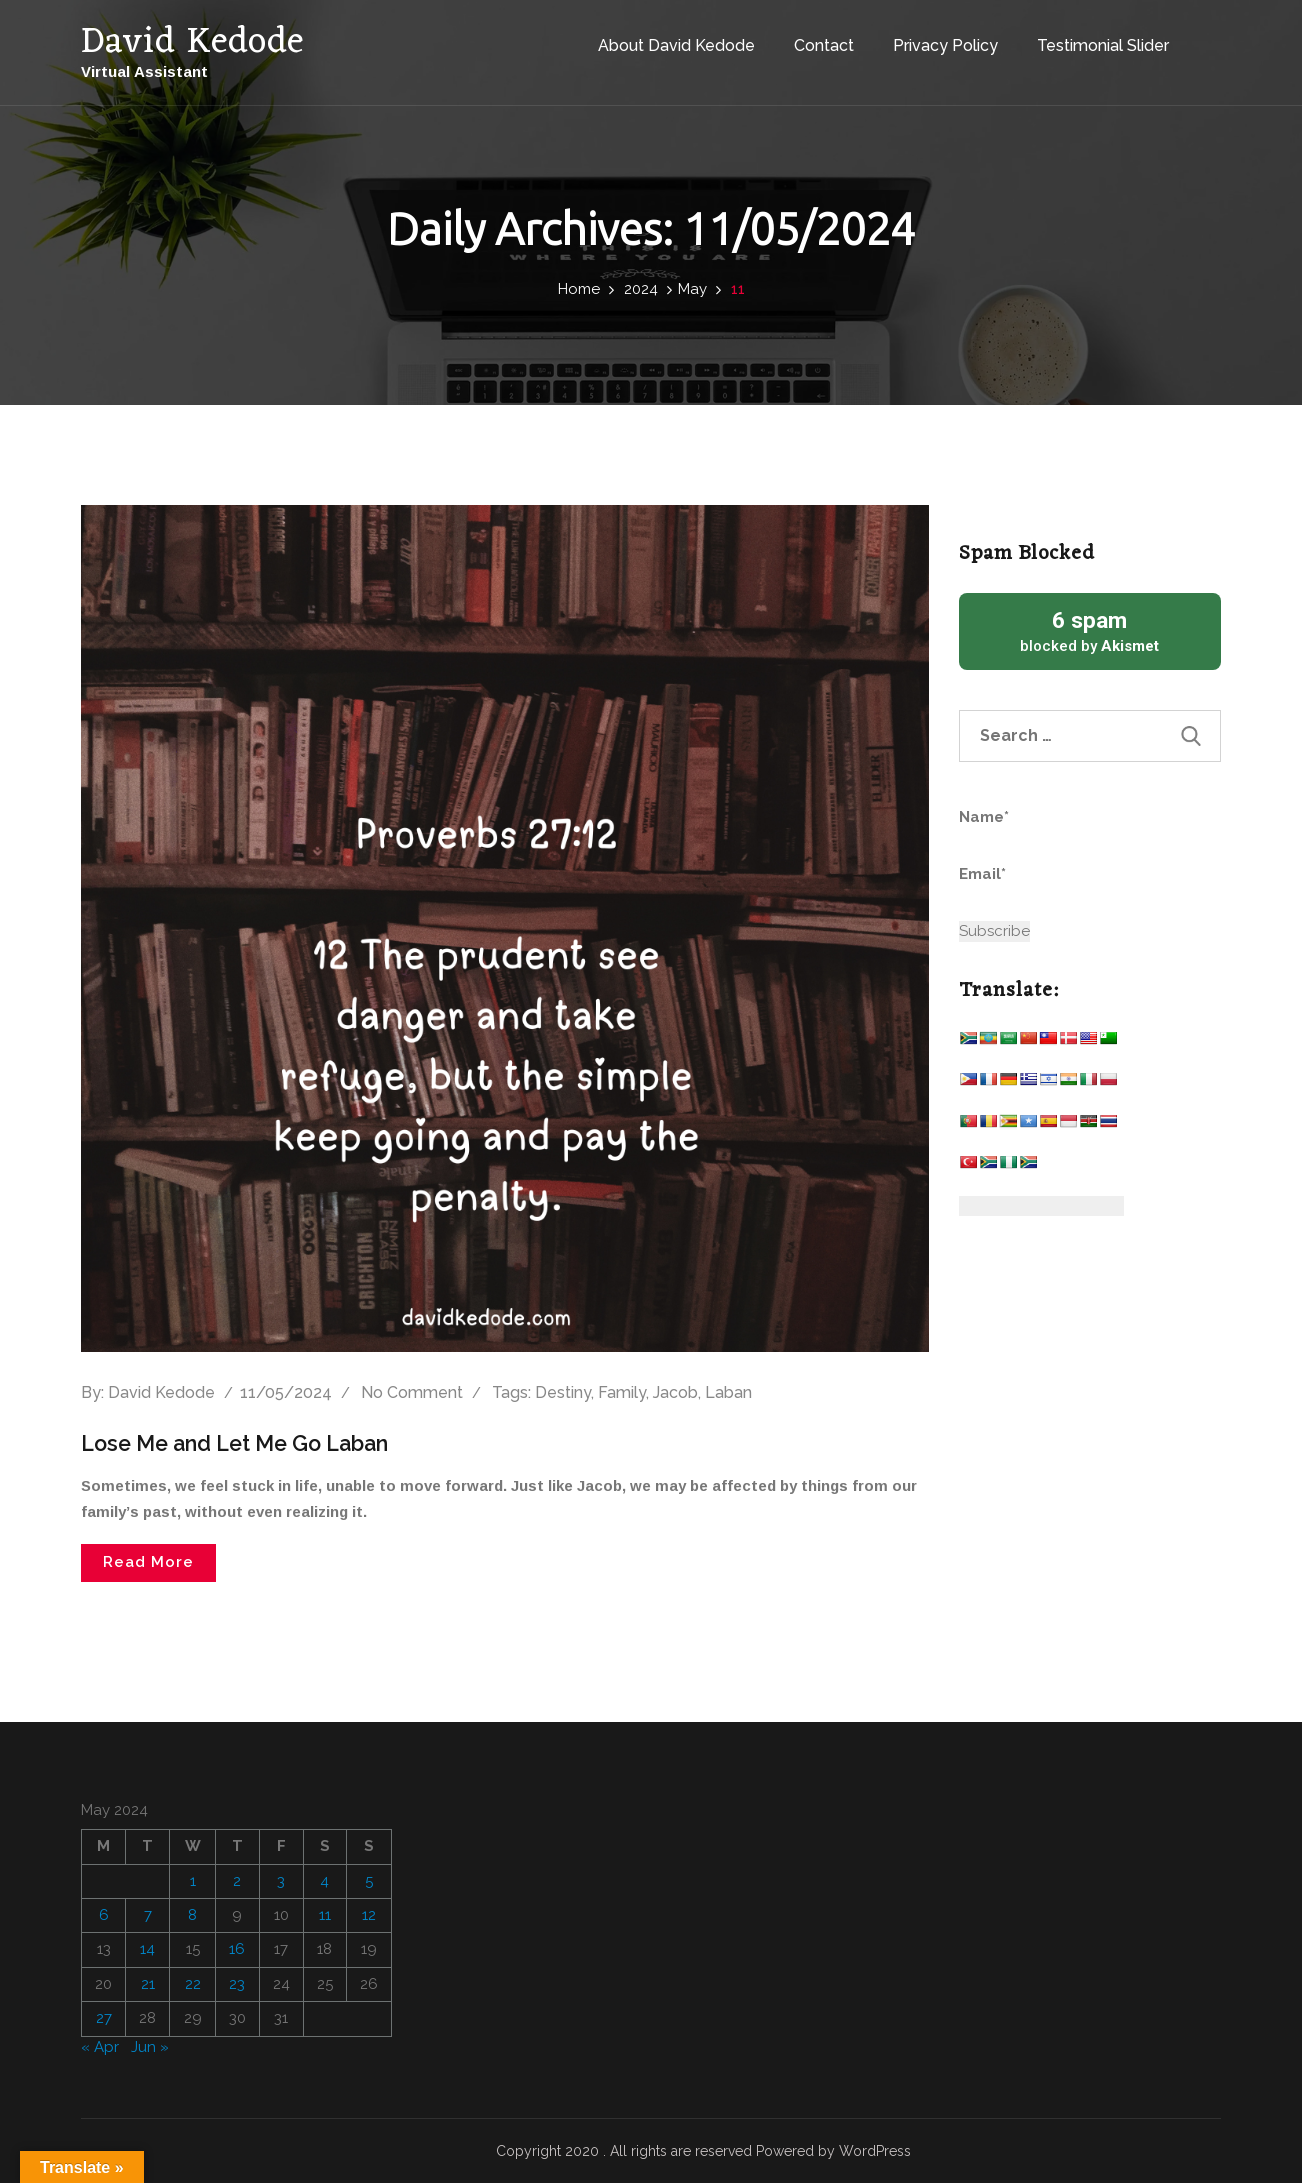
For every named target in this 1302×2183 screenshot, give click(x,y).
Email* (1051, 886)
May (692, 289)
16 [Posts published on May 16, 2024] (237, 1949)
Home (579, 289)
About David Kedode (657, 38)
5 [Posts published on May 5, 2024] (369, 1880)
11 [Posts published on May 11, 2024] (325, 1915)
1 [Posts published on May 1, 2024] (193, 1880)
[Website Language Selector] (1041, 1206)
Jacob (675, 1392)
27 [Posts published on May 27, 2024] (104, 2018)
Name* (1051, 829)
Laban (728, 1392)
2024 (641, 289)
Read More (148, 1562)
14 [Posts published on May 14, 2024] (147, 1949)
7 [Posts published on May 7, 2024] (148, 1915)
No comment (412, 1392)
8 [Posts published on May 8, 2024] (192, 1915)
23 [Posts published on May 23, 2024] (237, 1983)
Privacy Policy (926, 38)
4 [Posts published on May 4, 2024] (324, 1880)
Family (622, 1392)
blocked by (1090, 630)
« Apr (100, 2046)
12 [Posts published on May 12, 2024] (369, 1915)
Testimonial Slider (1084, 38)
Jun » (150, 2046)
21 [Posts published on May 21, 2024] (148, 1983)
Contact (805, 38)
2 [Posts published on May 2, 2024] (237, 1880)
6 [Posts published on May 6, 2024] (104, 1915)
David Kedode (161, 1392)
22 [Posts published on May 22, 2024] (193, 1983)
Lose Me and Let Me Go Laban (241, 1443)
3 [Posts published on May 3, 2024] (281, 1880)
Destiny (563, 1392)
